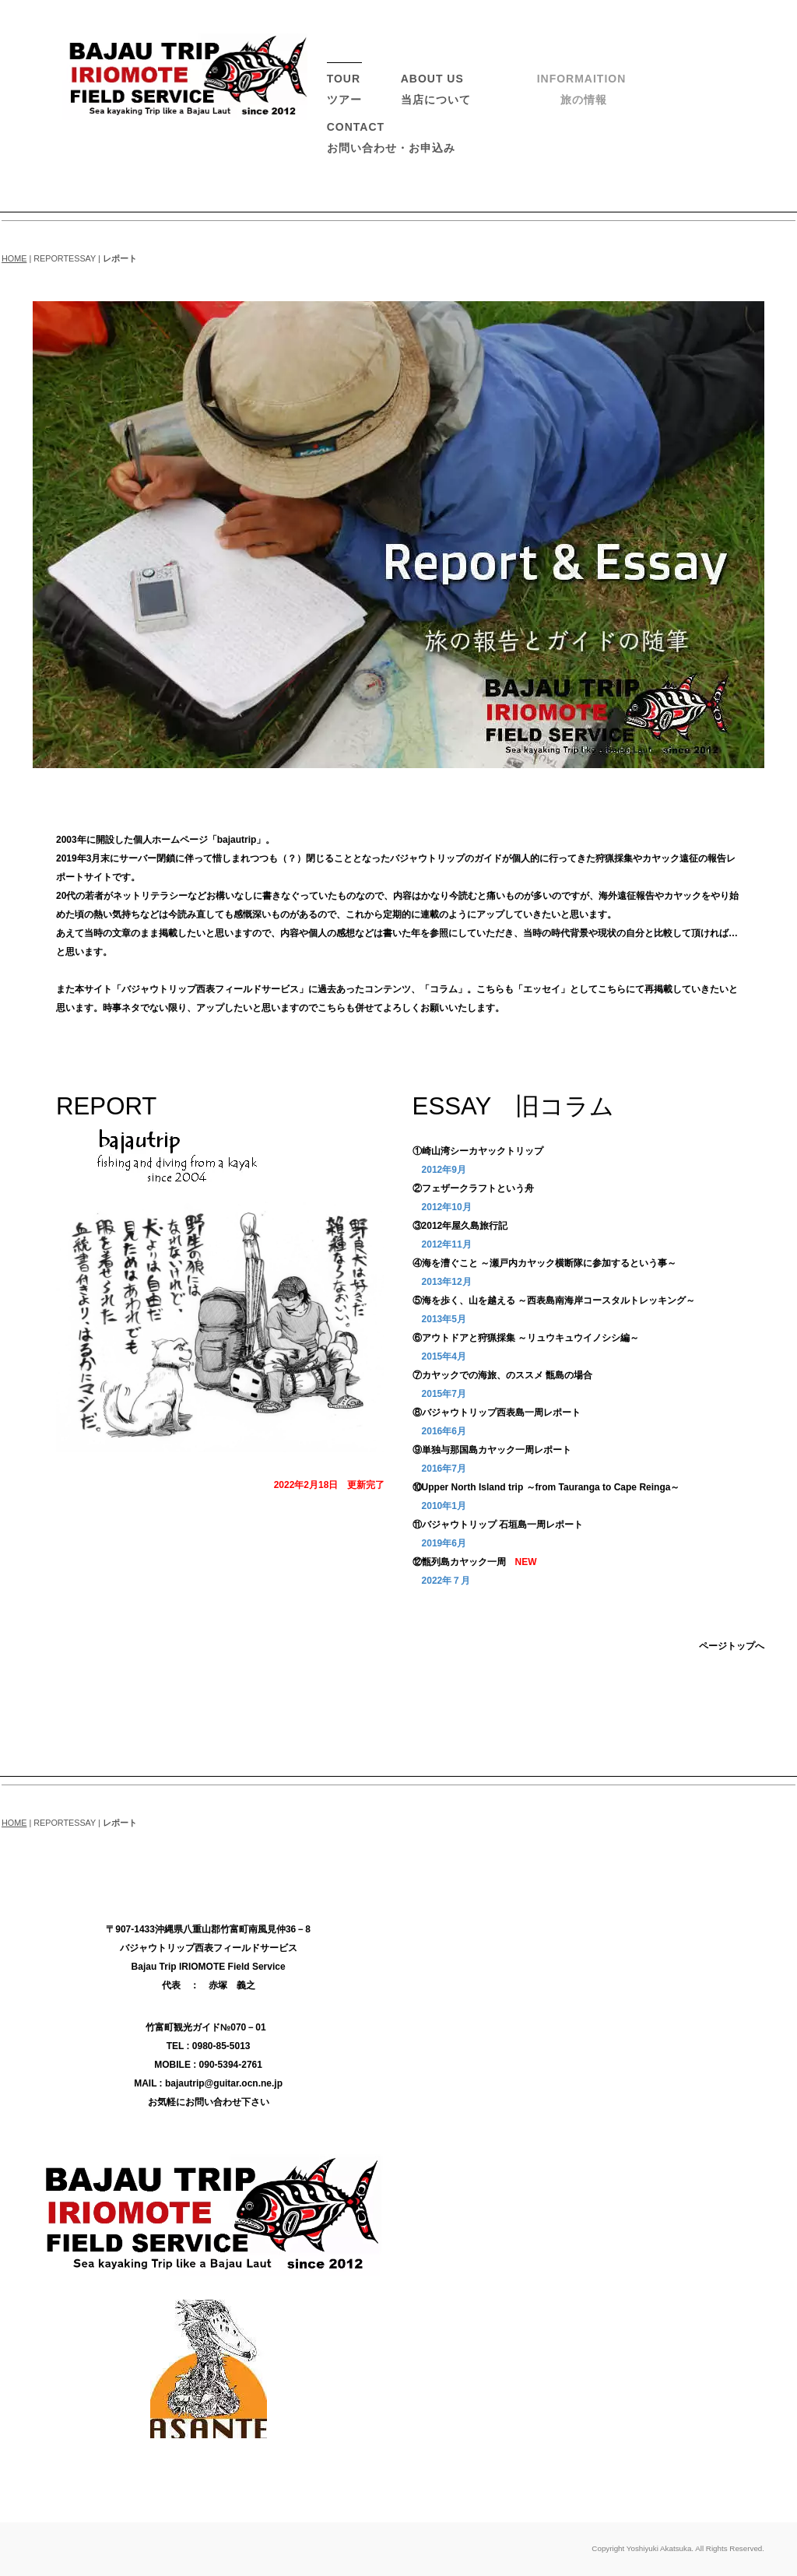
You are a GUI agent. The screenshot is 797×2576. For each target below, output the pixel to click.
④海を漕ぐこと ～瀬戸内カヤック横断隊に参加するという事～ (544, 1263)
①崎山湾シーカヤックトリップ (478, 1151)
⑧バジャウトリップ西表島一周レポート (497, 1412)
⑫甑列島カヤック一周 (459, 1561)
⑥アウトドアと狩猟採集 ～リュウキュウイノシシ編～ (526, 1337)
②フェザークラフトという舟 (473, 1188)
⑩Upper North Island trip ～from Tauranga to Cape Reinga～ (546, 1487)
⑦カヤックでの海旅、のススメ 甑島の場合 (502, 1375)
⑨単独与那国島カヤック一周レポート (492, 1449)
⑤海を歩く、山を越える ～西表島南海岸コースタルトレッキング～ (554, 1300)
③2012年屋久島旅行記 (460, 1225)
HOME (14, 258)
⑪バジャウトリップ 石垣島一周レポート (498, 1524)
